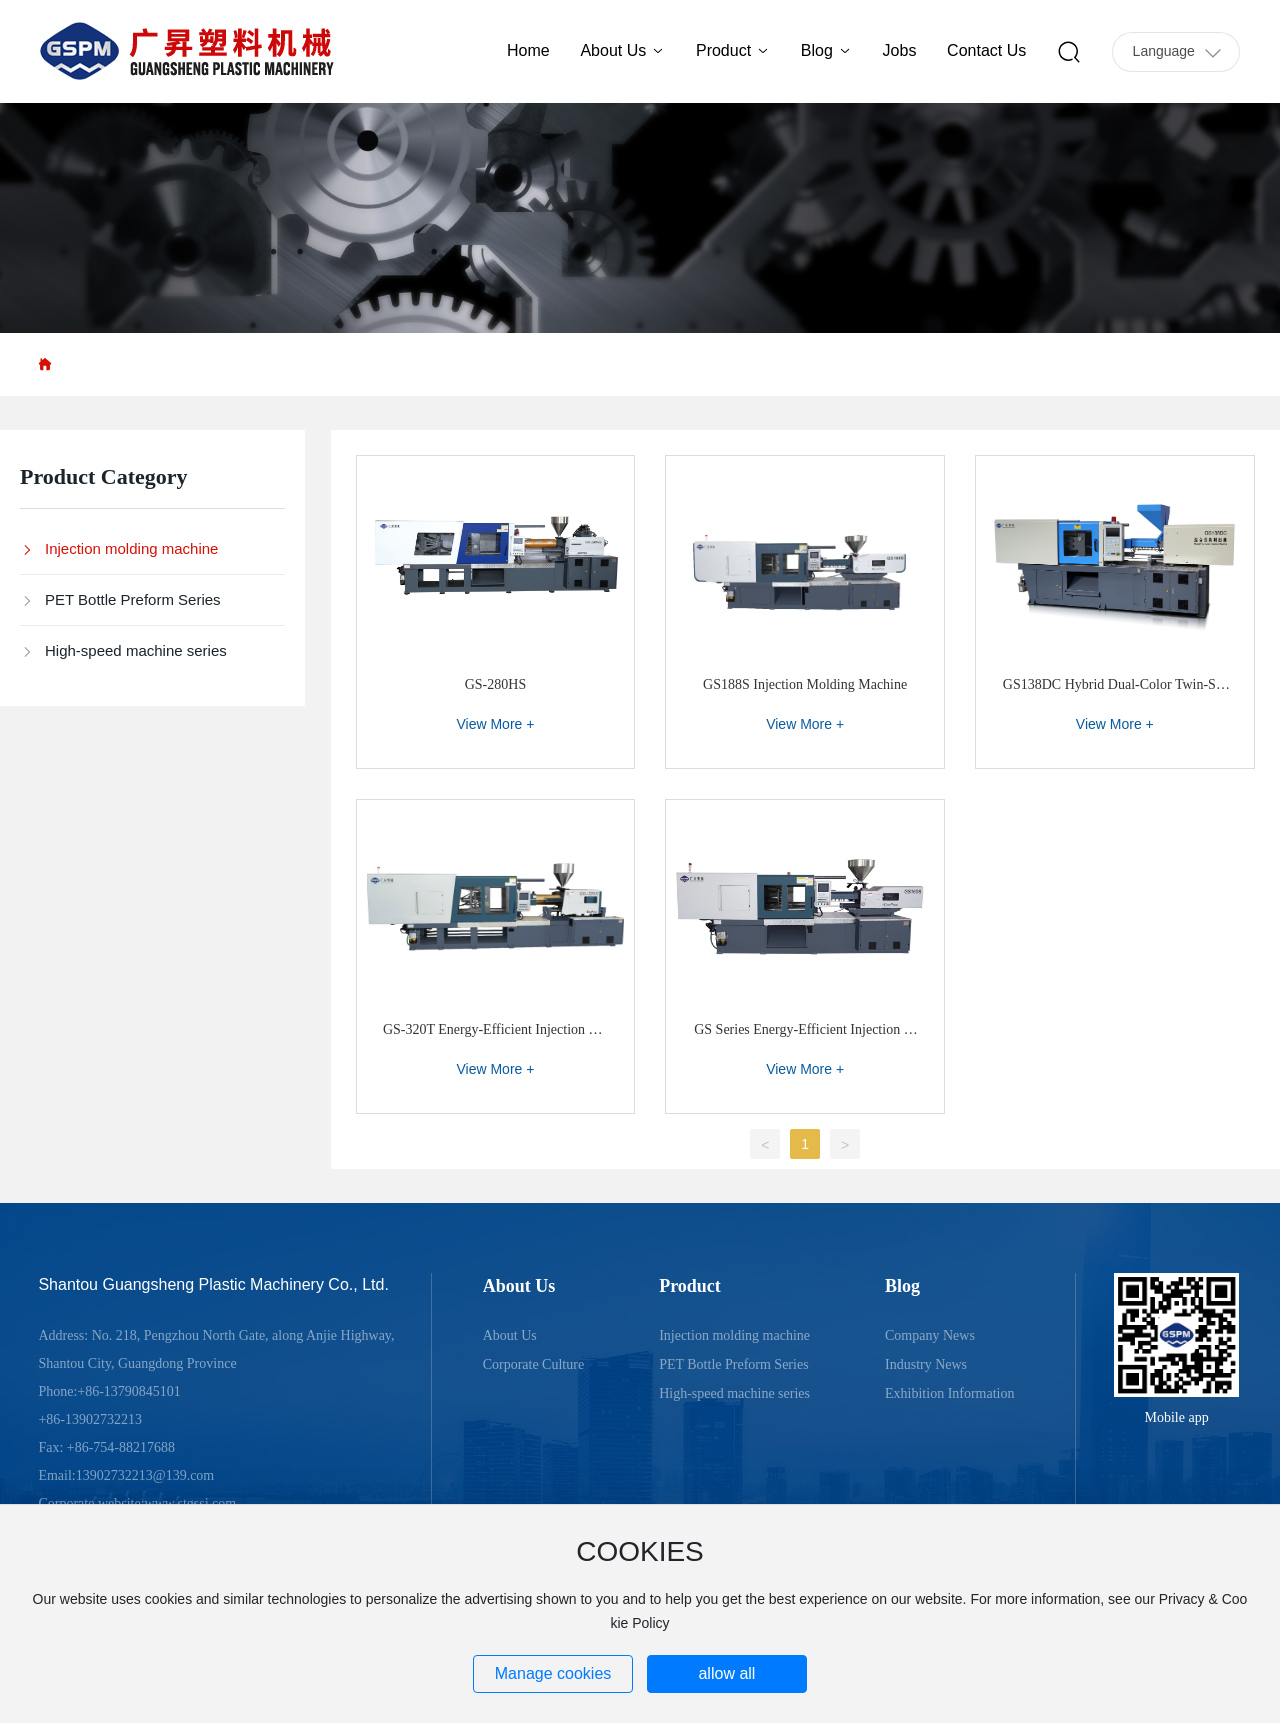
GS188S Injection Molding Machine (805, 684)
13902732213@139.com (145, 1475)
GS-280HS (495, 684)
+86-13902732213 (90, 1419)
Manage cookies (553, 1673)
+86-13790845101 (129, 1391)
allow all (726, 1673)
